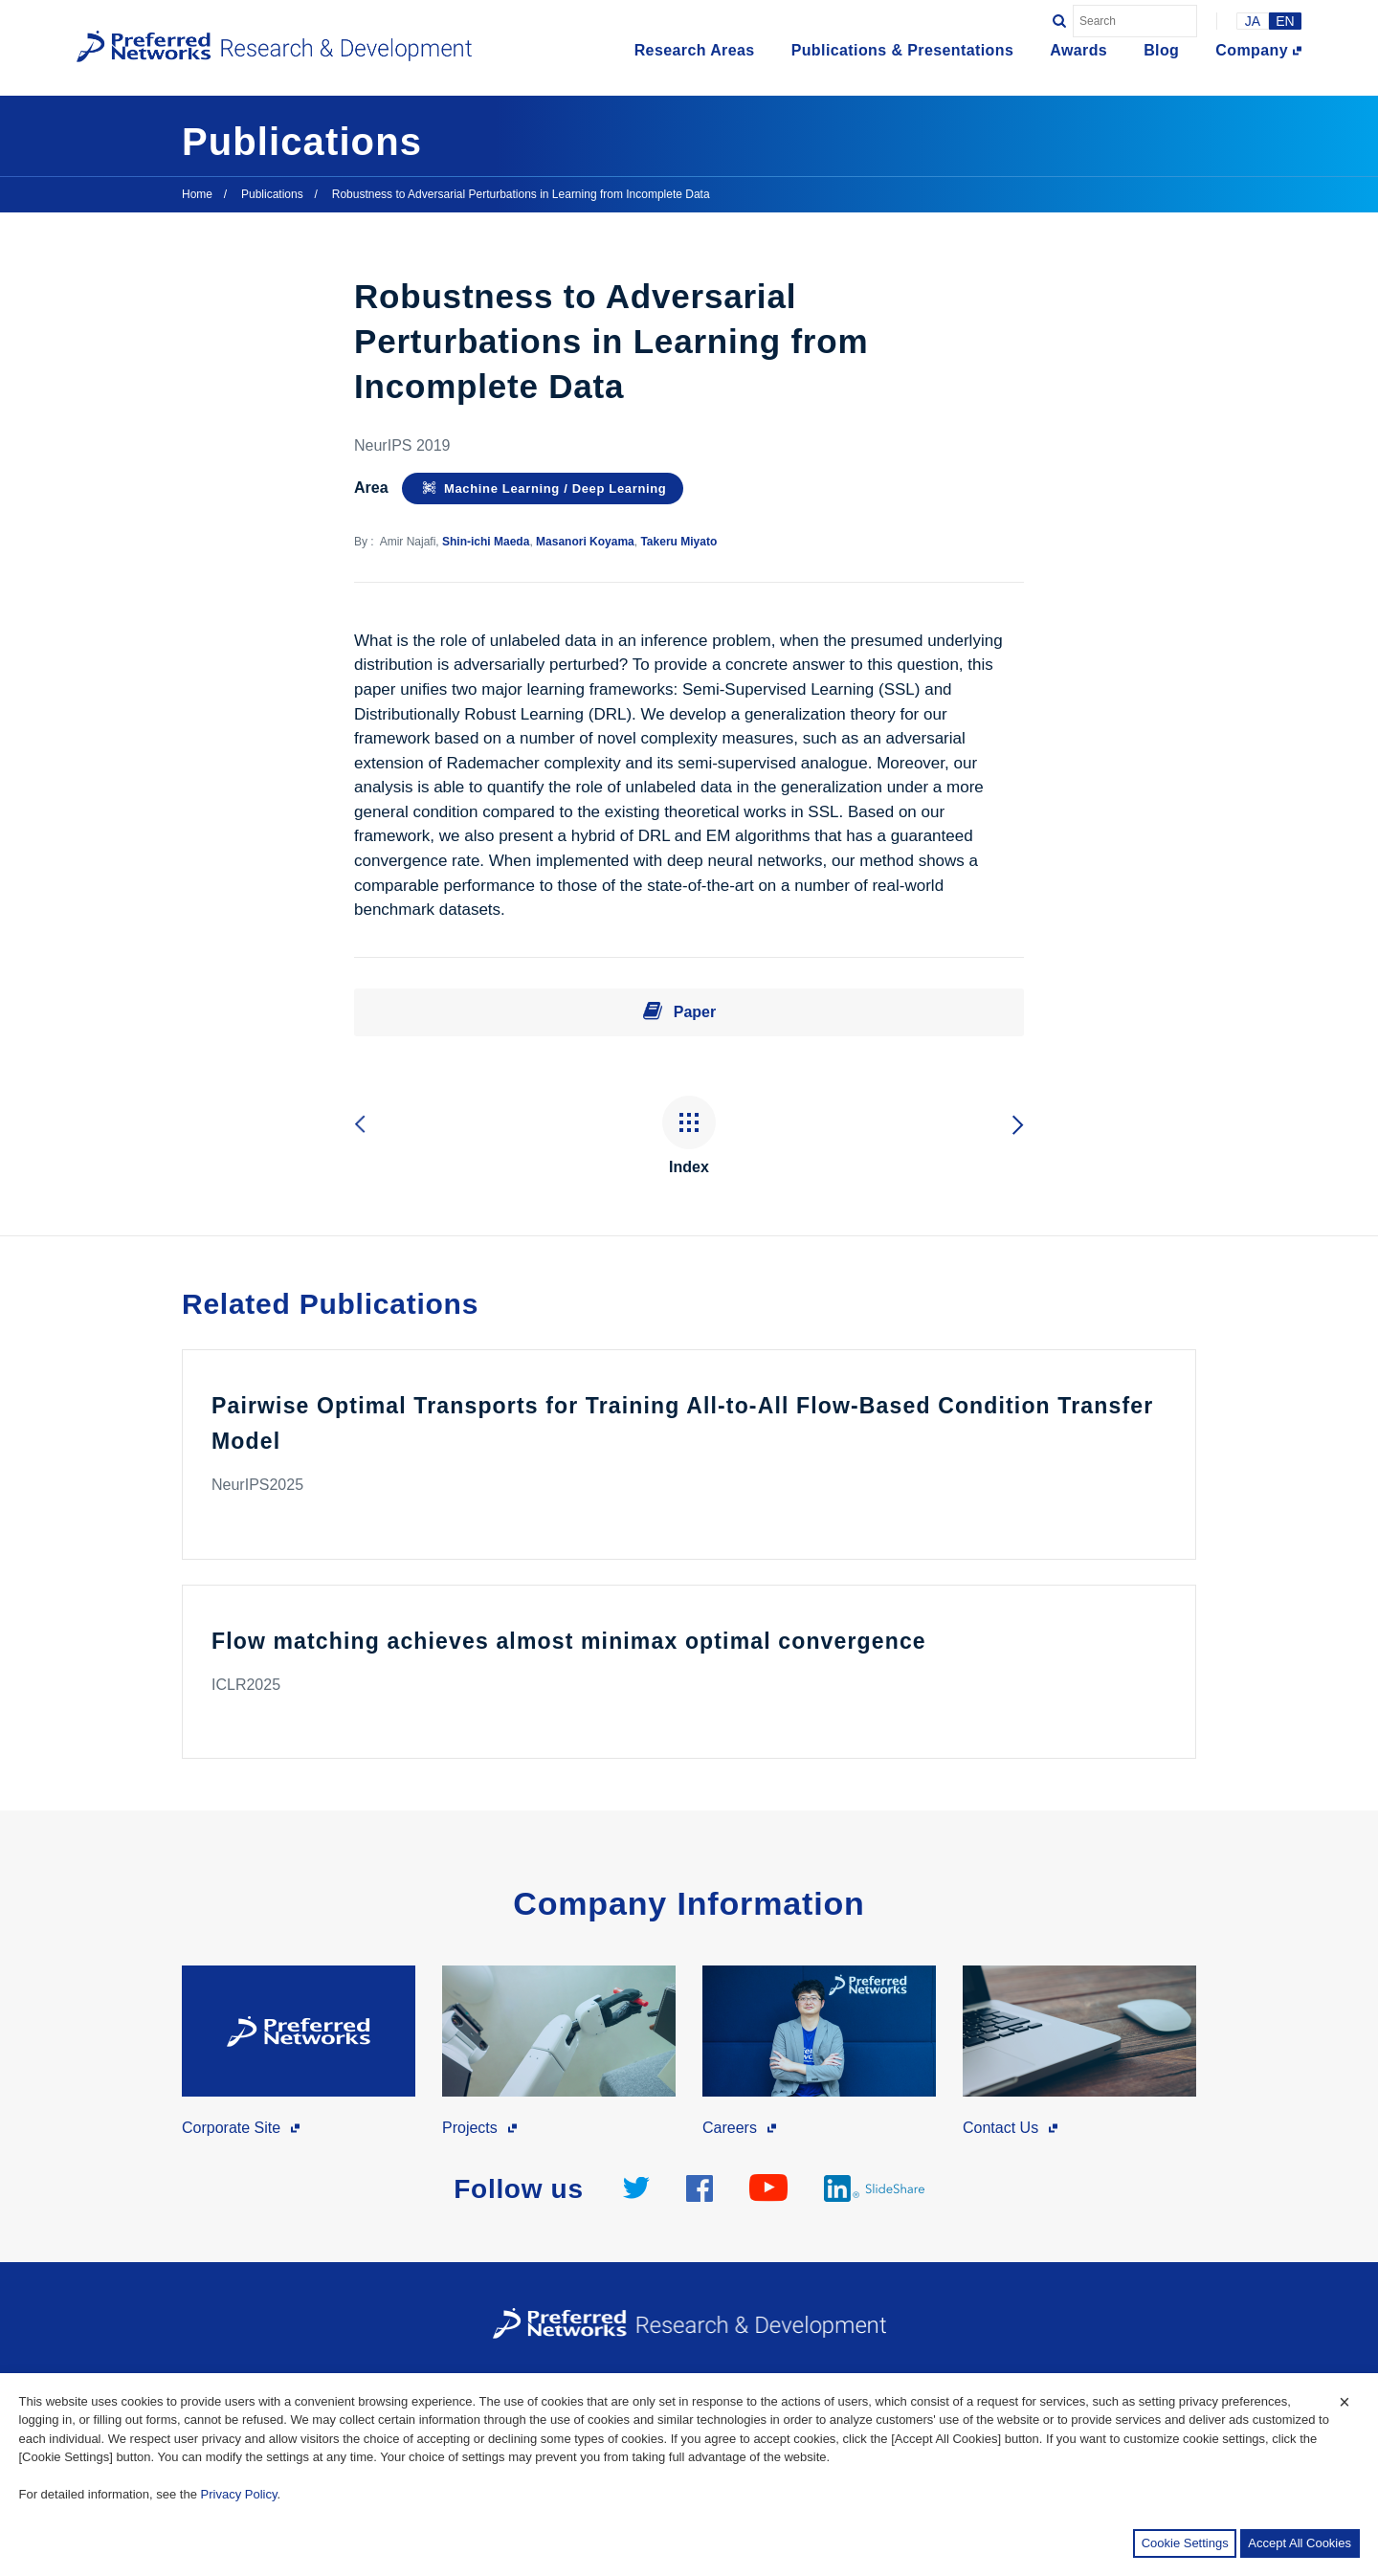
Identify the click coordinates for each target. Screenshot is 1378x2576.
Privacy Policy (239, 2494)
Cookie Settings (1185, 2543)
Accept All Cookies (1299, 2543)
